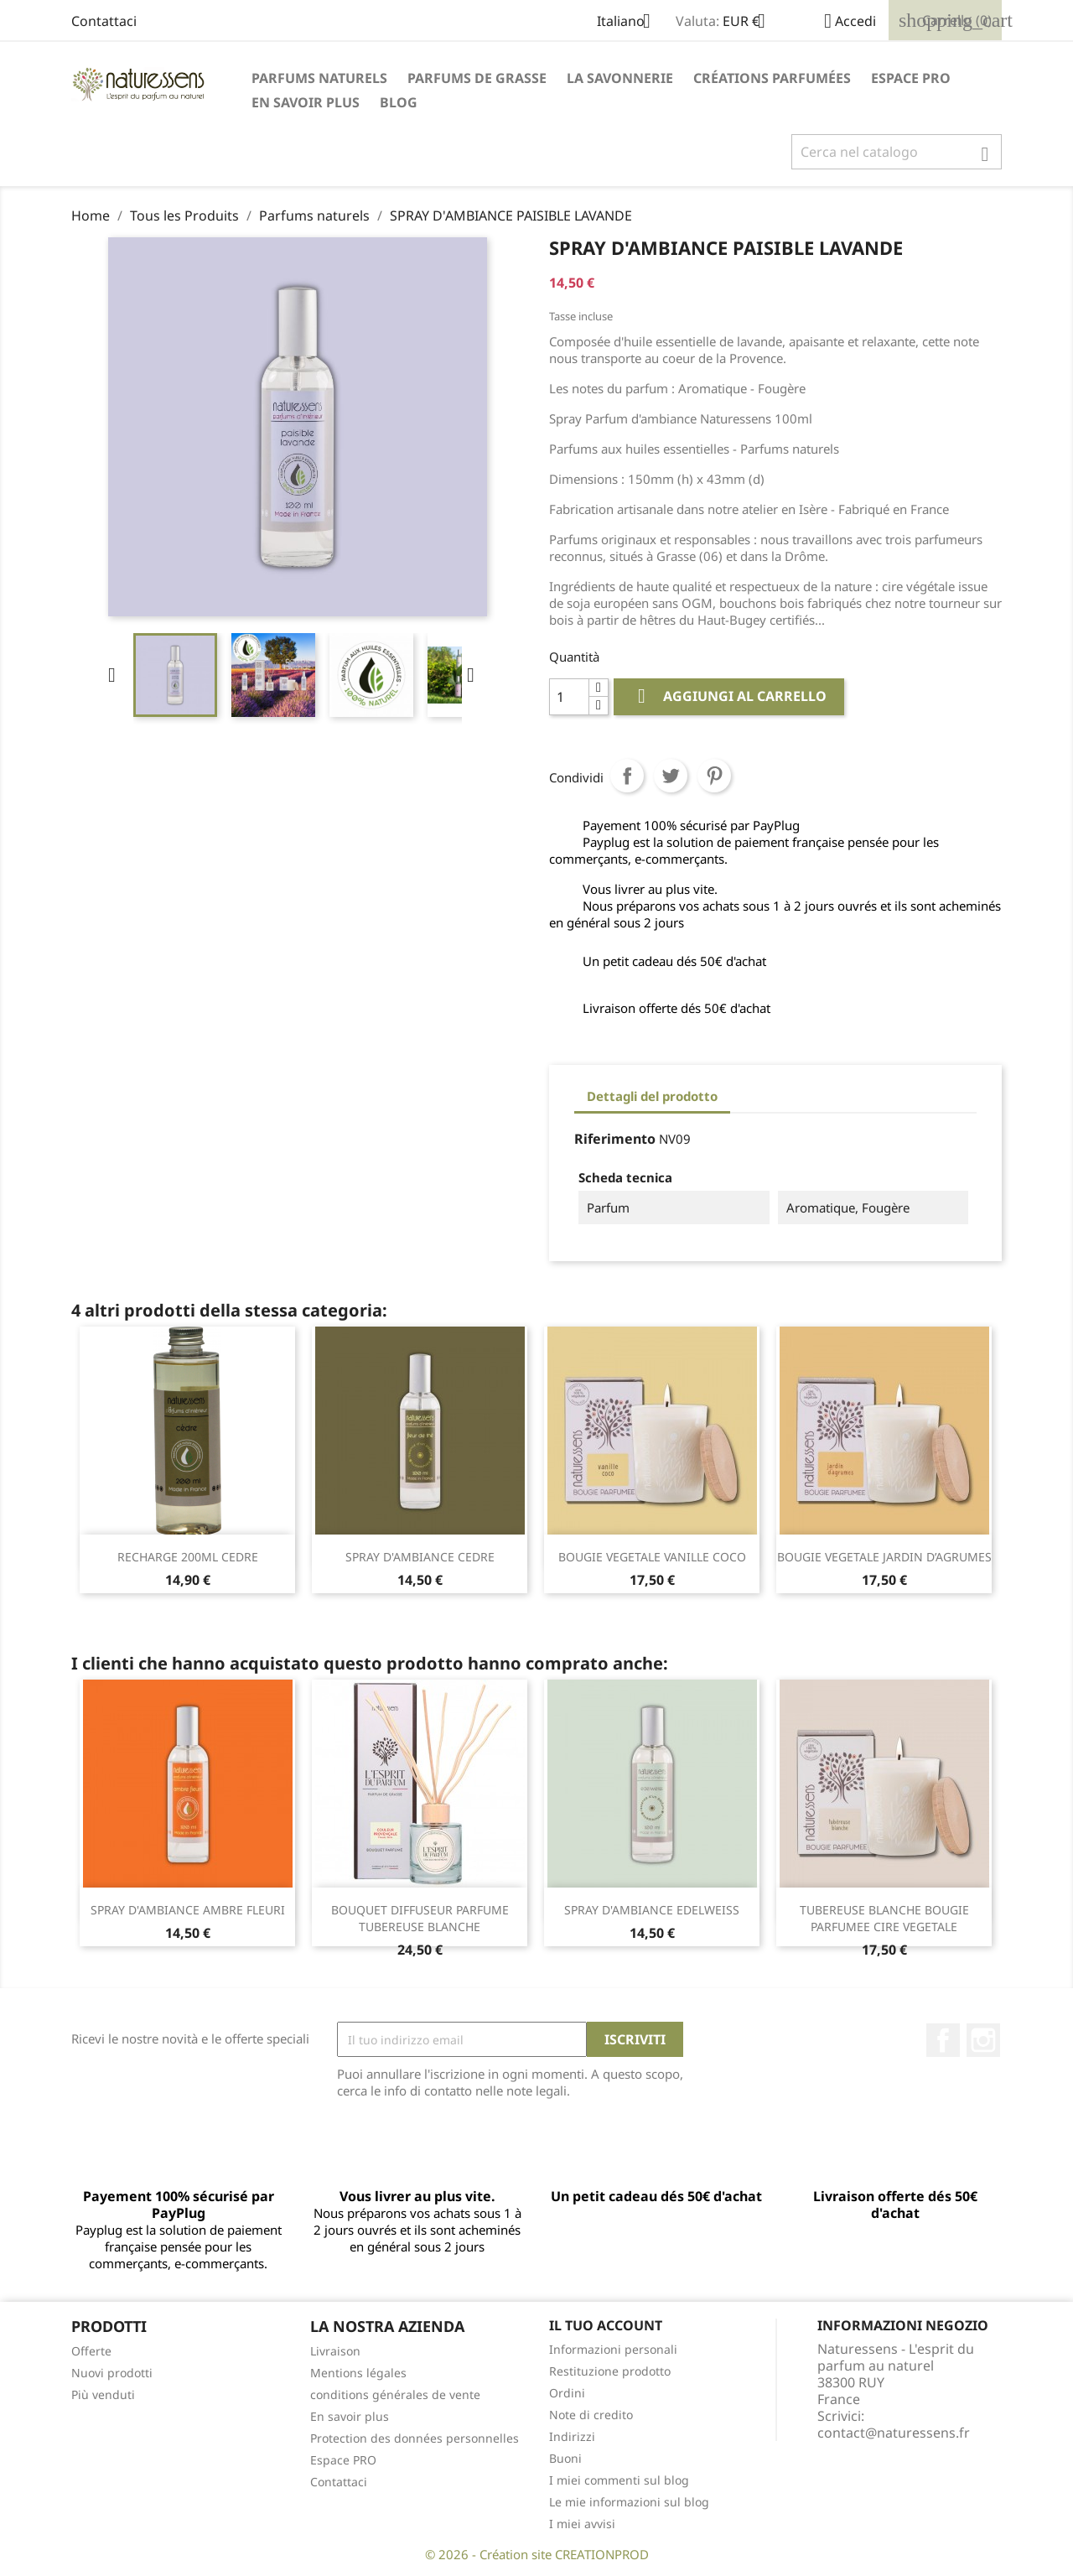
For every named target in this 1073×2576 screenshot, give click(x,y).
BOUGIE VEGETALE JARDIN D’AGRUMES (884, 1557)
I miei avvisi (582, 2524)
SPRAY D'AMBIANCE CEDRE (420, 1557)
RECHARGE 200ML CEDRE (187, 1557)
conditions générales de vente (395, 2394)
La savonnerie (620, 78)
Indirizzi (572, 2436)
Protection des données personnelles (414, 2438)
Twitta (670, 775)
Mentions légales (358, 2373)
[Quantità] (569, 696)
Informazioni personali (613, 2349)
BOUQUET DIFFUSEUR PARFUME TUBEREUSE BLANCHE (420, 1918)
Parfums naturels (319, 78)
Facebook (943, 2040)
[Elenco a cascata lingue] (630, 23)
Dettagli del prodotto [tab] (652, 1096)
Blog (398, 102)
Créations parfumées (772, 78)
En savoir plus (305, 102)
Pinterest (714, 775)
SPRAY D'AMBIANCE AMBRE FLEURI (188, 1910)
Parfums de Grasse (477, 78)
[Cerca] (896, 151)
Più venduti (103, 2394)
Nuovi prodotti (112, 2373)
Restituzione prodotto (610, 2371)
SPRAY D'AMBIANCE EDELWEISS (651, 1910)
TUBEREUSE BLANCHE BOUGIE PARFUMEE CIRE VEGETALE (884, 1918)
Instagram (983, 2040)
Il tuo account (605, 2325)
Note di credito (591, 2415)
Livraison (335, 2351)
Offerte (91, 2351)
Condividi (627, 775)
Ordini (567, 2393)
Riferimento (615, 1138)
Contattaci (104, 21)
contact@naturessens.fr (893, 2432)
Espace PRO (911, 78)
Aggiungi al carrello (729, 696)
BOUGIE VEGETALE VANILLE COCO (652, 1557)
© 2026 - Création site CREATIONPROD (537, 2554)
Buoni (565, 2458)
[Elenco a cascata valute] (750, 23)
